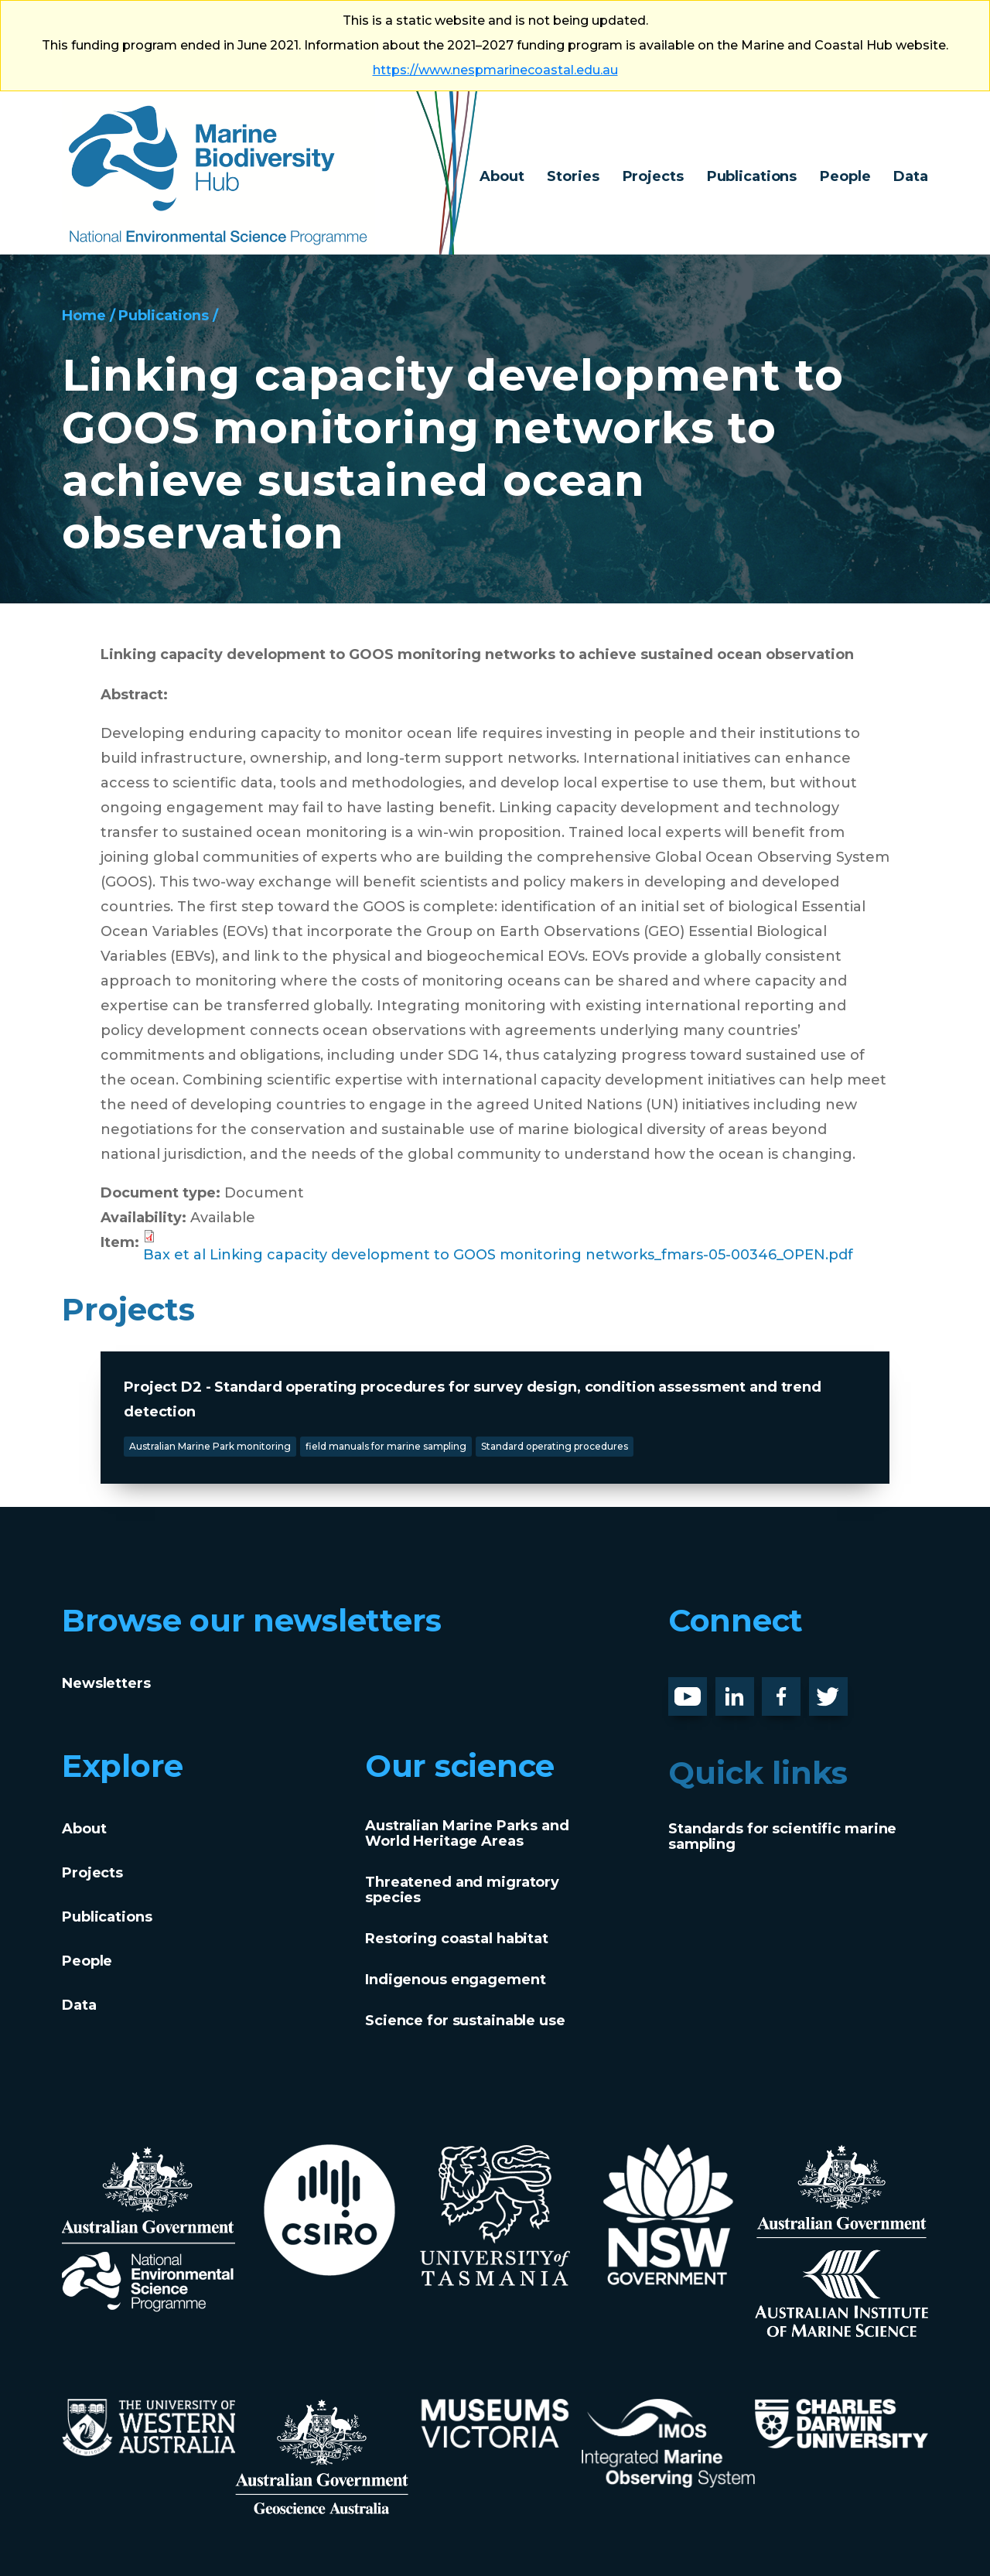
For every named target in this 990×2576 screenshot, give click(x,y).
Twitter (834, 1689)
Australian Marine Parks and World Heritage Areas (467, 1833)
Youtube (699, 1689)
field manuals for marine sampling (386, 1446)
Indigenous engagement (455, 1979)
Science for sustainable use (465, 2020)
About (502, 176)
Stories (573, 176)
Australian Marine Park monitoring (210, 1446)
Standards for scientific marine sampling (782, 1836)
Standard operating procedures (554, 1446)
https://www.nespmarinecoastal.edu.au (495, 70)
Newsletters (106, 1683)
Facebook (797, 1689)
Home (84, 315)
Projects (653, 176)
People (845, 176)
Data (910, 176)
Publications (752, 176)
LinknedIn (751, 1689)
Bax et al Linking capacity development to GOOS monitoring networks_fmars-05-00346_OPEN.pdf (498, 1254)
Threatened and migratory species (462, 1890)
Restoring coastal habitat (456, 1938)
